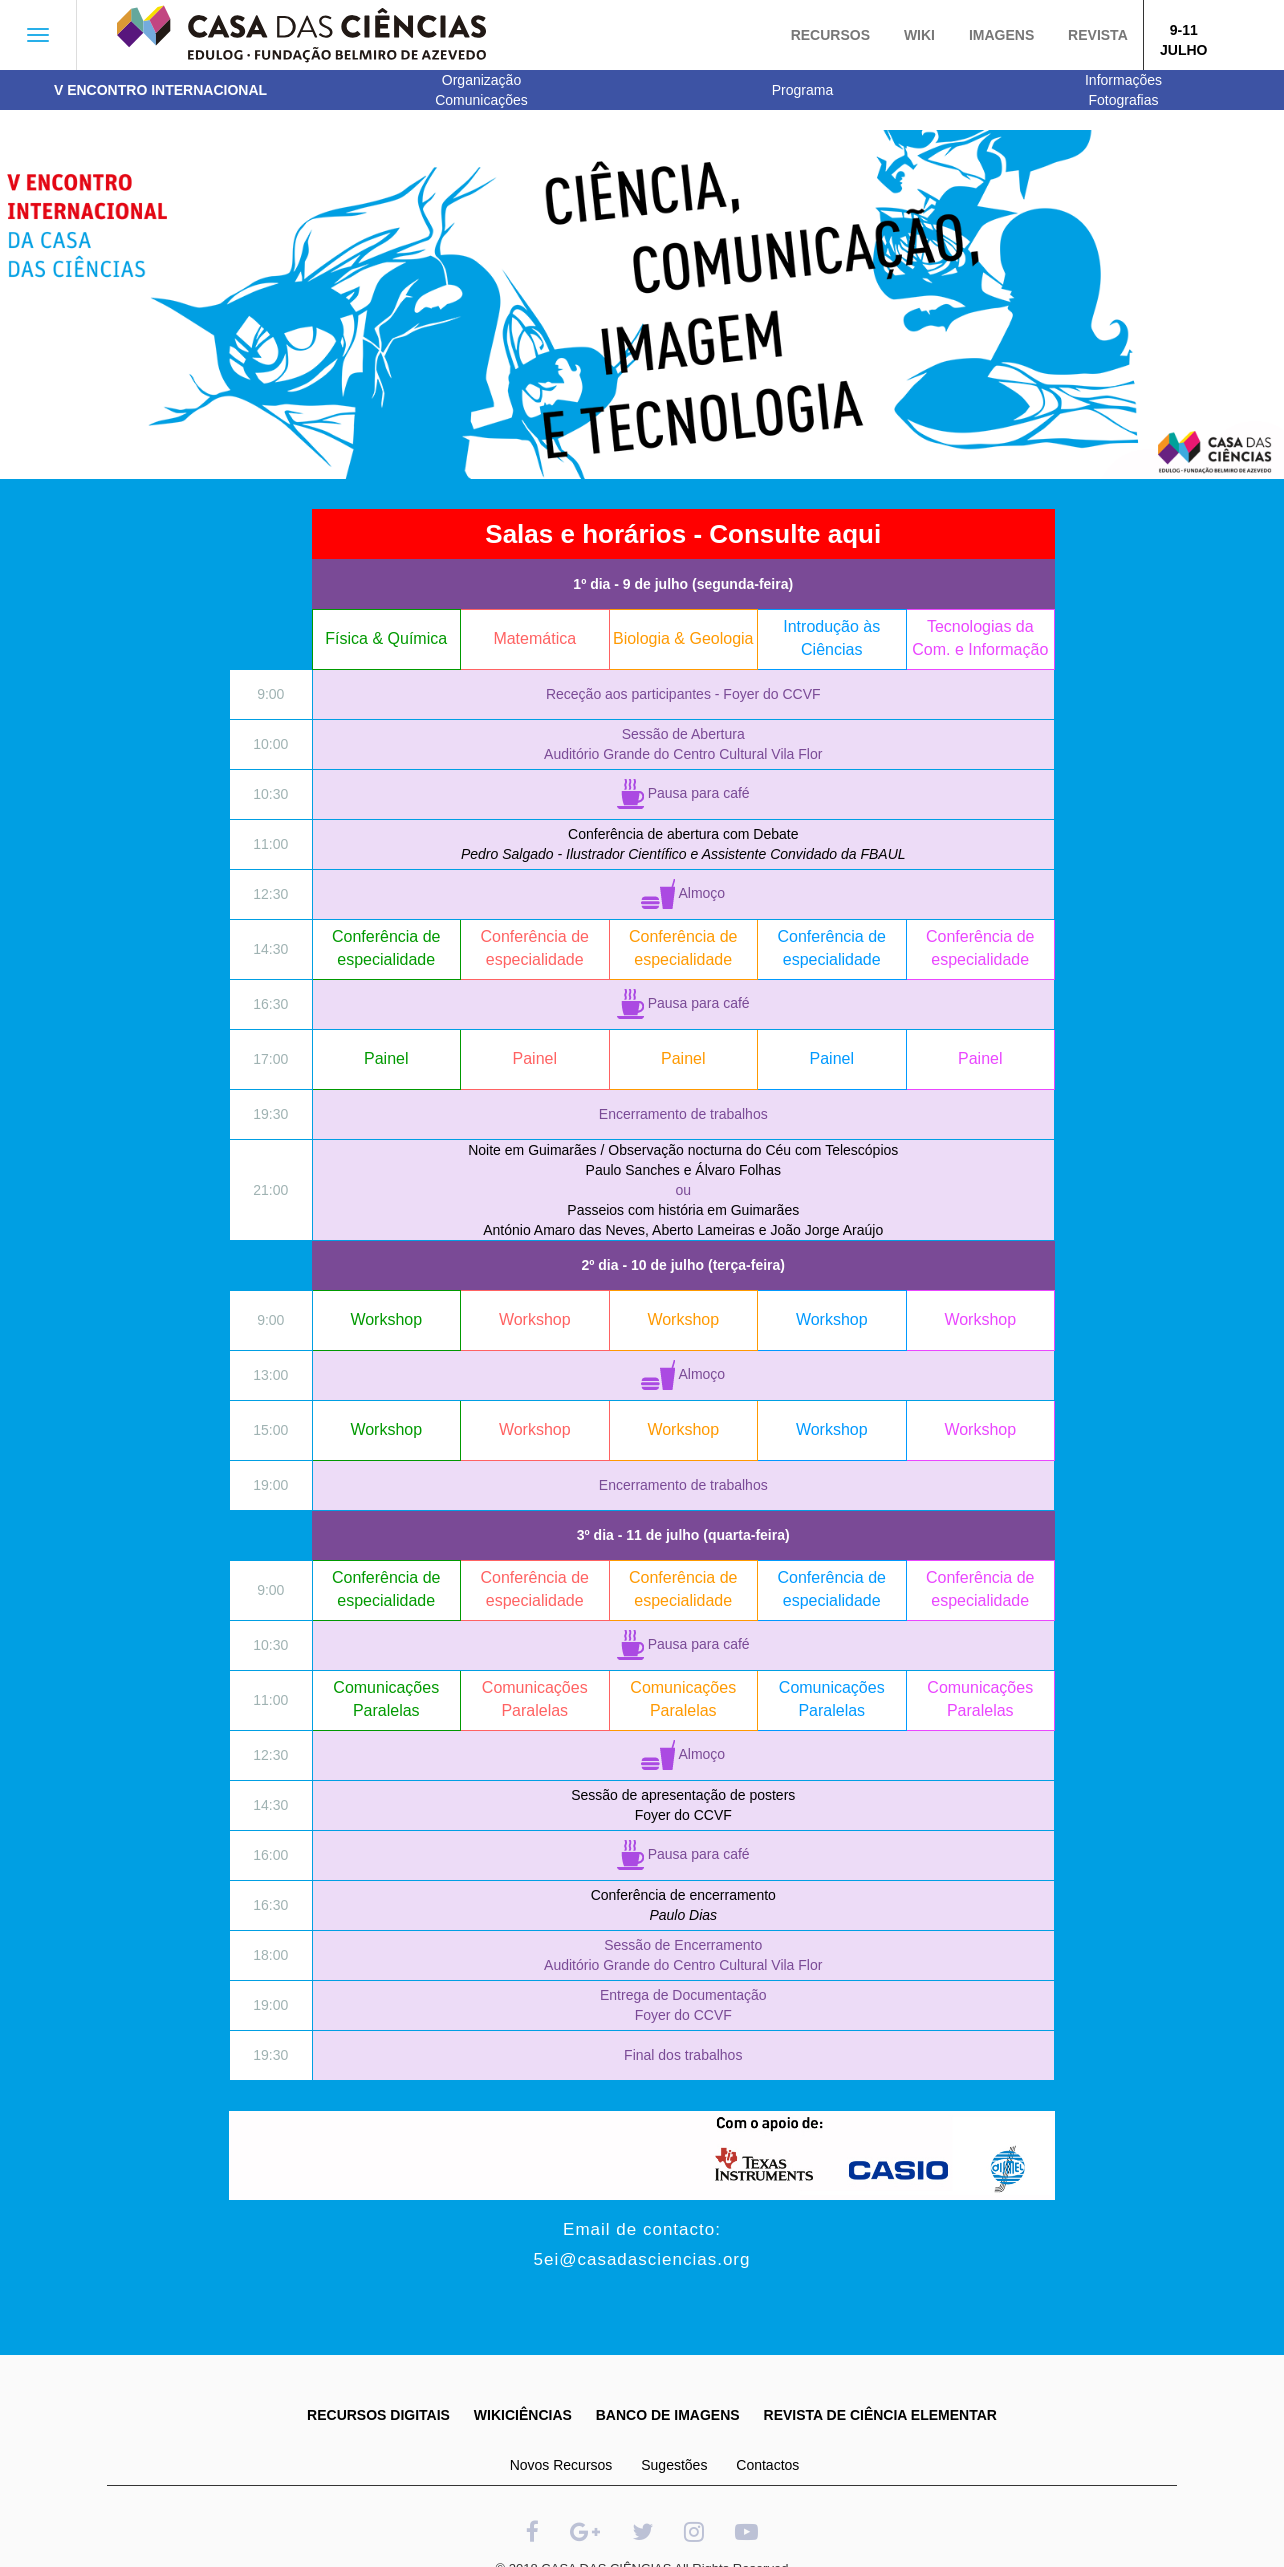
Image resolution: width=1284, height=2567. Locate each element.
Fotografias (1123, 100)
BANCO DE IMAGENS (668, 2415)
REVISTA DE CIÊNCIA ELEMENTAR (880, 2415)
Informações (1123, 80)
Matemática (534, 638)
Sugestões (674, 2465)
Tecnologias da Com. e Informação (980, 638)
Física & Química (386, 638)
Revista (1098, 35)
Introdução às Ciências (831, 638)
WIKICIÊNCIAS (523, 2415)
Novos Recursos (561, 2465)
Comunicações (481, 100)
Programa (802, 90)
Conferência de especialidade (386, 948)
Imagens (1001, 35)
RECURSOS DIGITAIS (378, 2415)
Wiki (919, 35)
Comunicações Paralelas (386, 1699)
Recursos (830, 35)
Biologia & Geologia (683, 638)
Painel (386, 1058)
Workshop (386, 1319)
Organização (481, 80)
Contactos (767, 2465)
